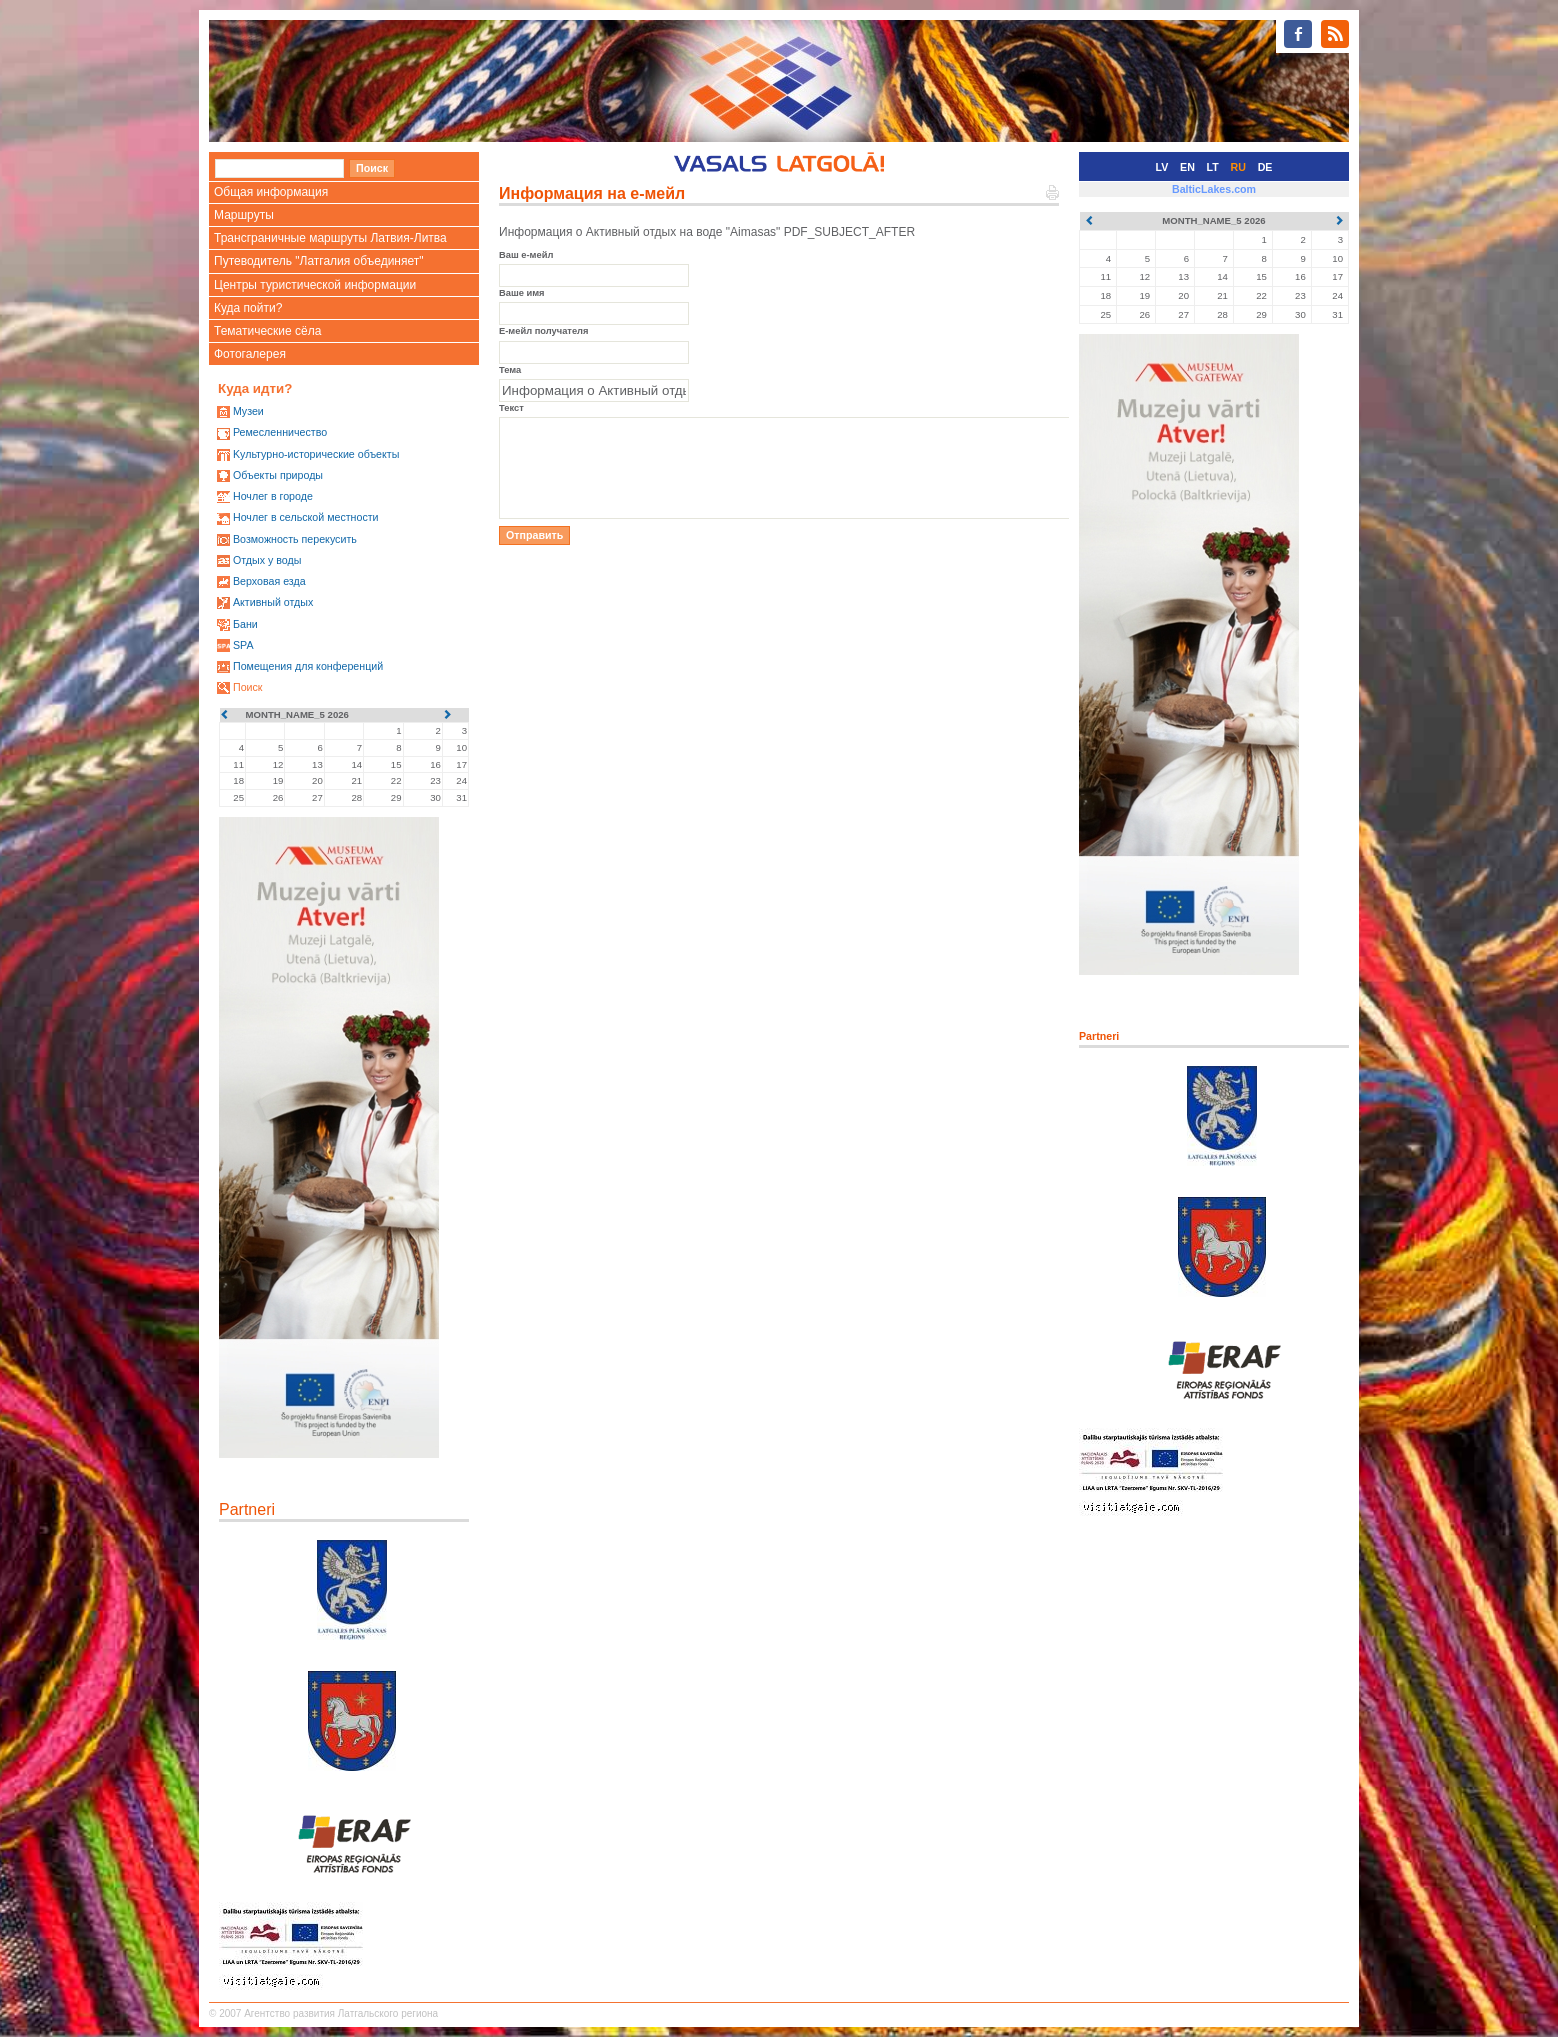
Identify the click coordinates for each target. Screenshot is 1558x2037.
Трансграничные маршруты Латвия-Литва (330, 238)
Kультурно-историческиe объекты (316, 454)
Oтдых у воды (267, 560)
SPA (243, 645)
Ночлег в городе (273, 496)
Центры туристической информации (315, 285)
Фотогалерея (250, 354)
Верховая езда (269, 581)
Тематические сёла (267, 331)
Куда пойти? (248, 308)
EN (1187, 167)
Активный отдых (273, 602)
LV (1162, 167)
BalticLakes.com (1214, 189)
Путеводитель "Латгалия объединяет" (319, 261)
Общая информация (271, 192)
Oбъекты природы (278, 475)
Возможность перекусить (295, 539)
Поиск (248, 687)
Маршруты (244, 215)
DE (1265, 167)
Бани (245, 624)
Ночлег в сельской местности (306, 517)
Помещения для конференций (308, 666)
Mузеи (248, 411)
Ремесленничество (280, 432)
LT (1213, 167)
